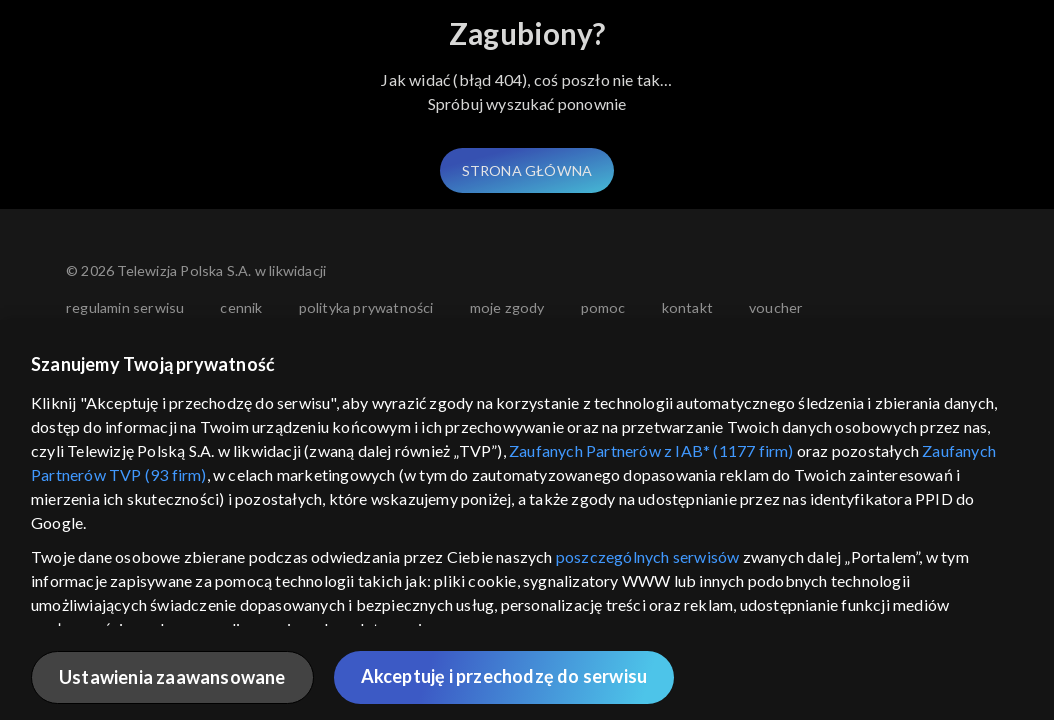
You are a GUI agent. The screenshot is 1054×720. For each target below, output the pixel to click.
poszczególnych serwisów (648, 556)
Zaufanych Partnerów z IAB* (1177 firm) (651, 450)
